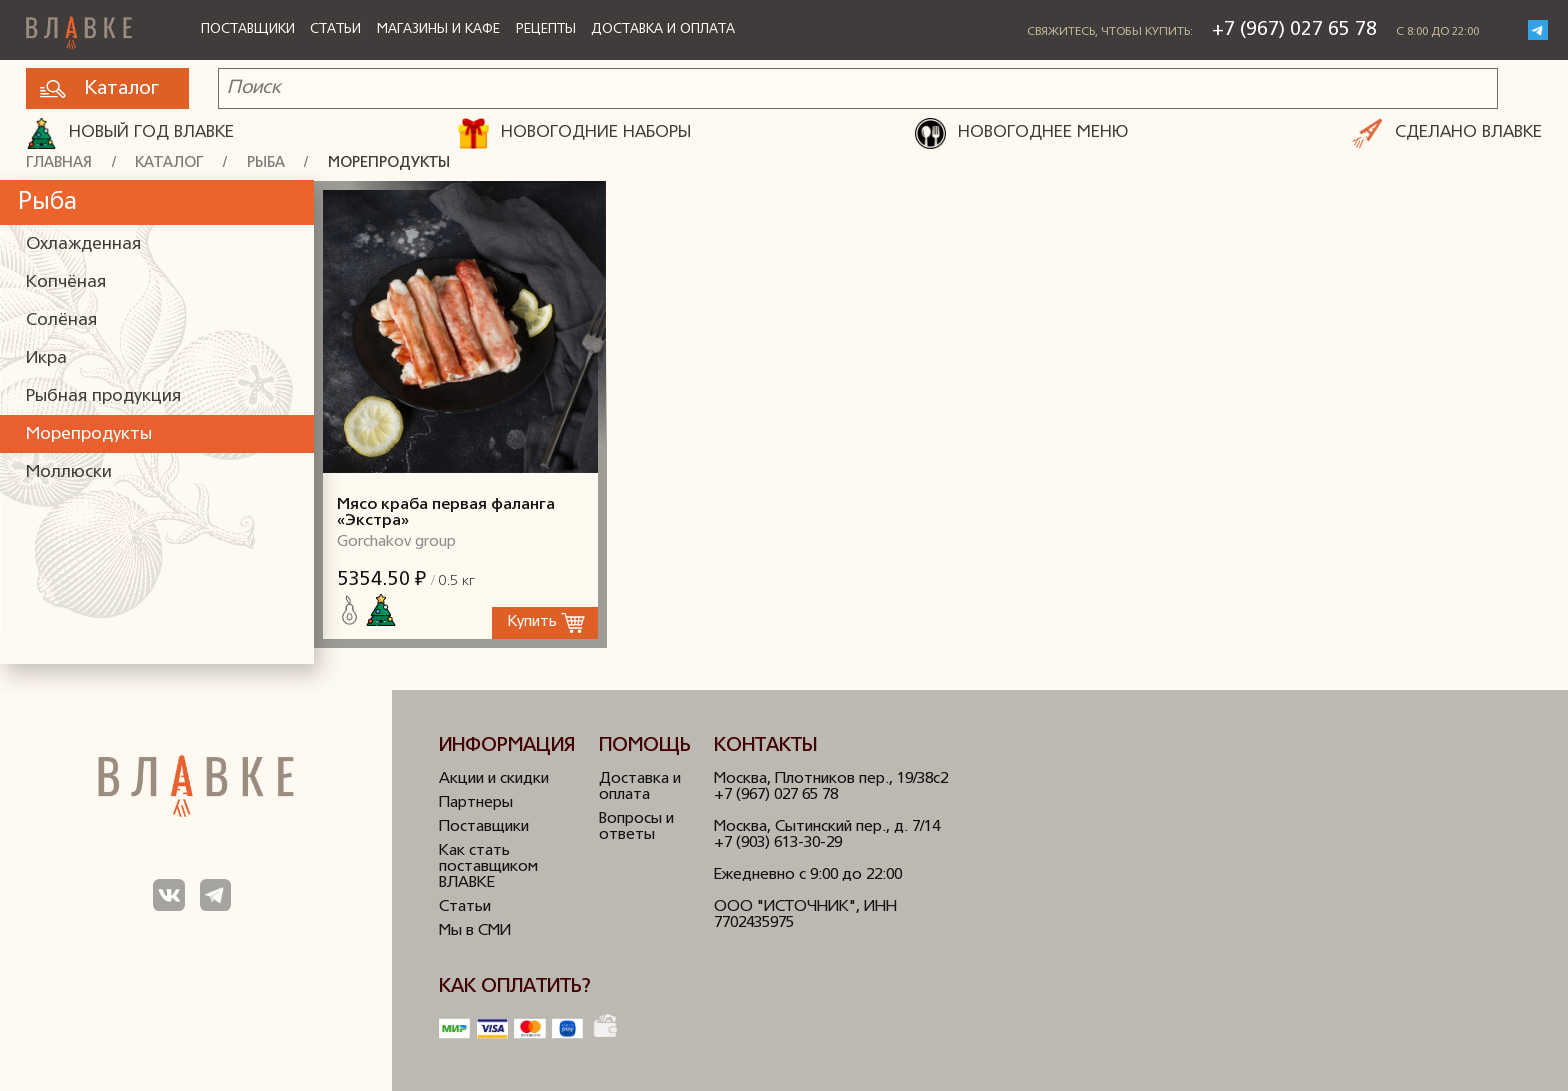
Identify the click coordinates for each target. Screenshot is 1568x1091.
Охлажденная (83, 244)
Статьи (335, 29)
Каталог (99, 89)
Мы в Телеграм (215, 894)
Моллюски (69, 472)
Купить (532, 622)
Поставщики (248, 29)
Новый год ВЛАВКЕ (130, 133)
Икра (46, 358)
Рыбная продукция (103, 396)
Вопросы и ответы (636, 827)
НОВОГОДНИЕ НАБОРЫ (574, 133)
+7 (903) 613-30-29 (778, 843)
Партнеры (476, 803)
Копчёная (66, 282)
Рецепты (546, 29)
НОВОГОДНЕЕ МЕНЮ (1021, 133)
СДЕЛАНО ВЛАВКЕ (1447, 133)
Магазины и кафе (438, 29)
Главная (59, 163)
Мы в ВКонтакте (168, 894)
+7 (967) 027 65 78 (1294, 30)
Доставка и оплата (663, 29)
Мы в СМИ (475, 931)
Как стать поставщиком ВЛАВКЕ (488, 867)
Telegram (1538, 30)
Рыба (266, 163)
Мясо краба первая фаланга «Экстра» (460, 327)
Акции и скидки (494, 779)
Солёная (61, 320)
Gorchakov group (396, 542)
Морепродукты (389, 163)
